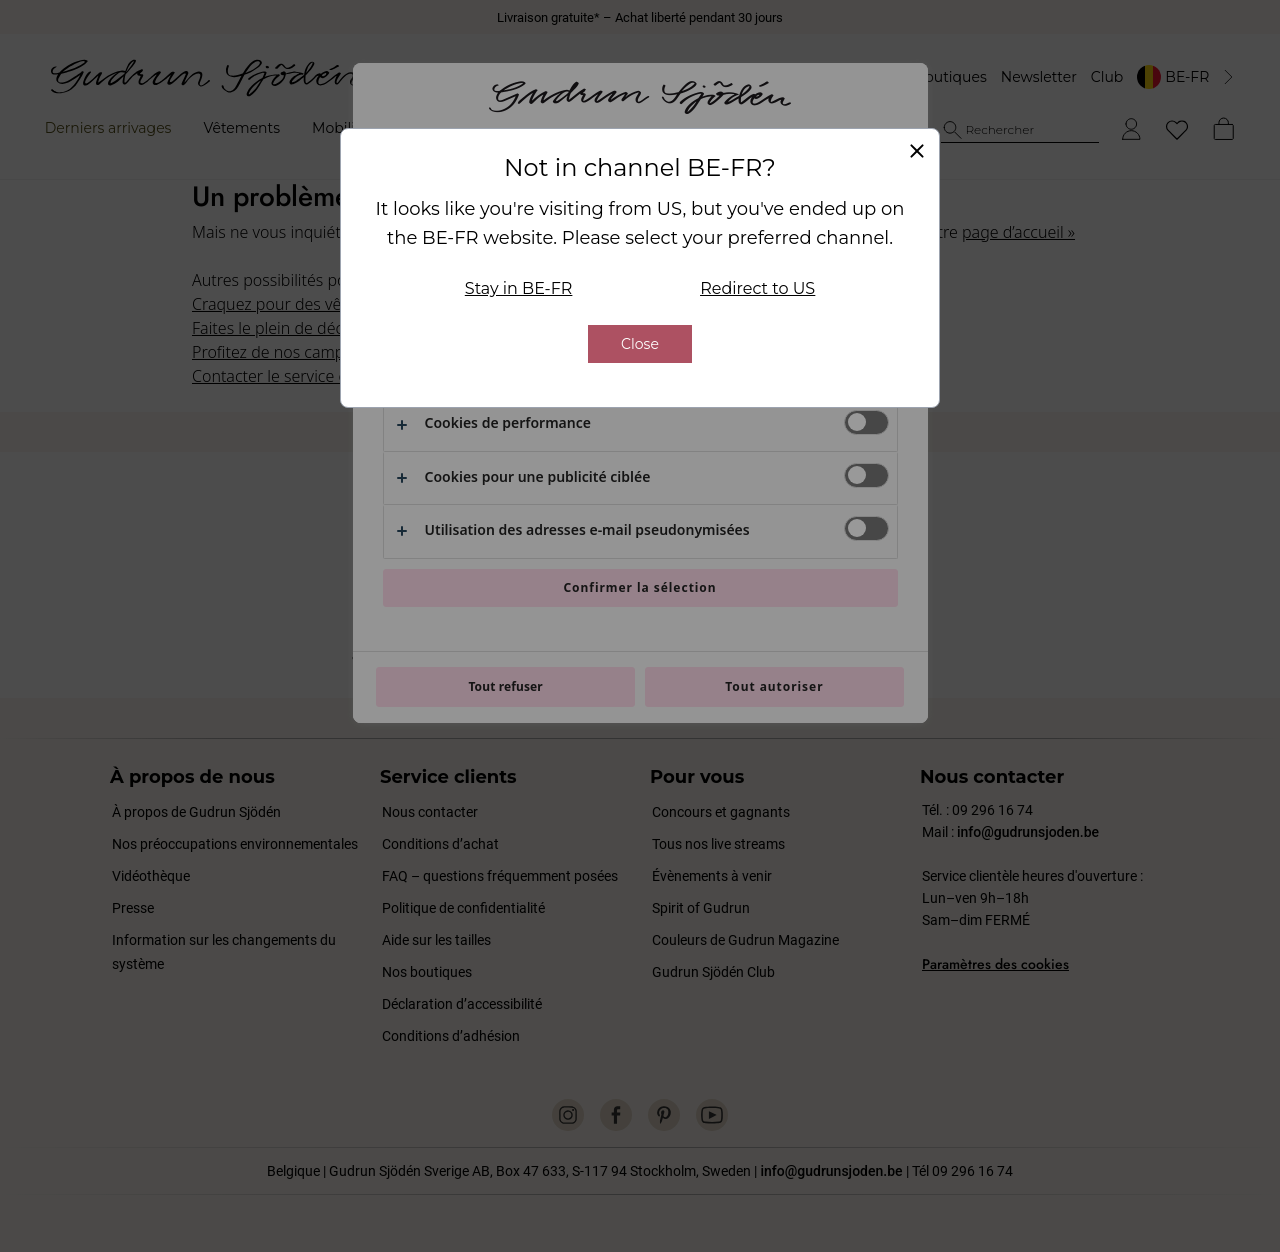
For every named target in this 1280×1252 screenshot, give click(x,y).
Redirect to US (757, 289)
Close (640, 345)
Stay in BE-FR (519, 289)
